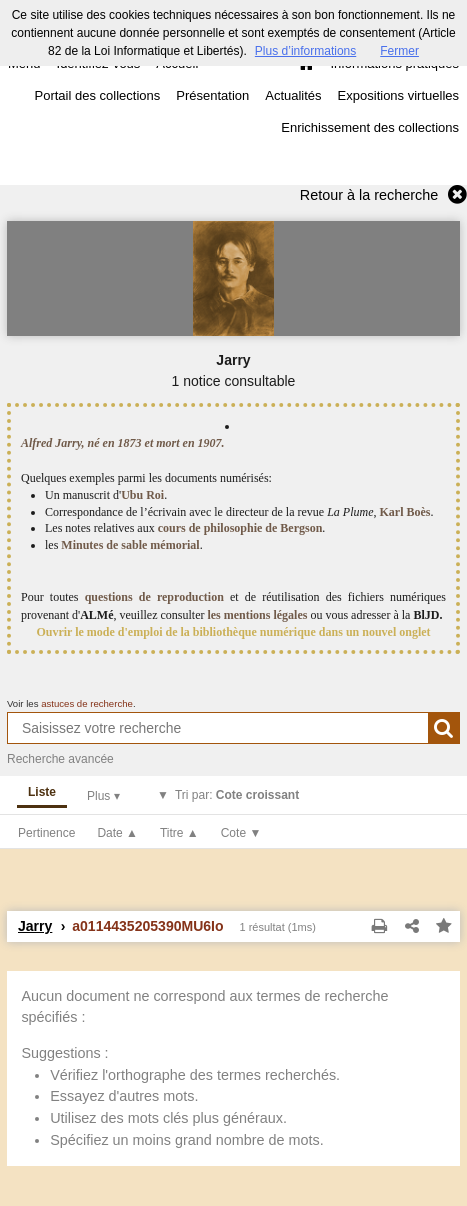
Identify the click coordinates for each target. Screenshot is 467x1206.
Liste (42, 792)
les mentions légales (257, 615)
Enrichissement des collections (370, 127)
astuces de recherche (87, 703)
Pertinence (46, 833)
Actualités (293, 95)
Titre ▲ (179, 833)
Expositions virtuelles (398, 95)
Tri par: (237, 795)
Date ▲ (117, 833)
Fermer (399, 51)
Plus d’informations (305, 51)
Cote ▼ (241, 833)
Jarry (35, 926)
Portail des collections (98, 95)
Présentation (212, 95)
